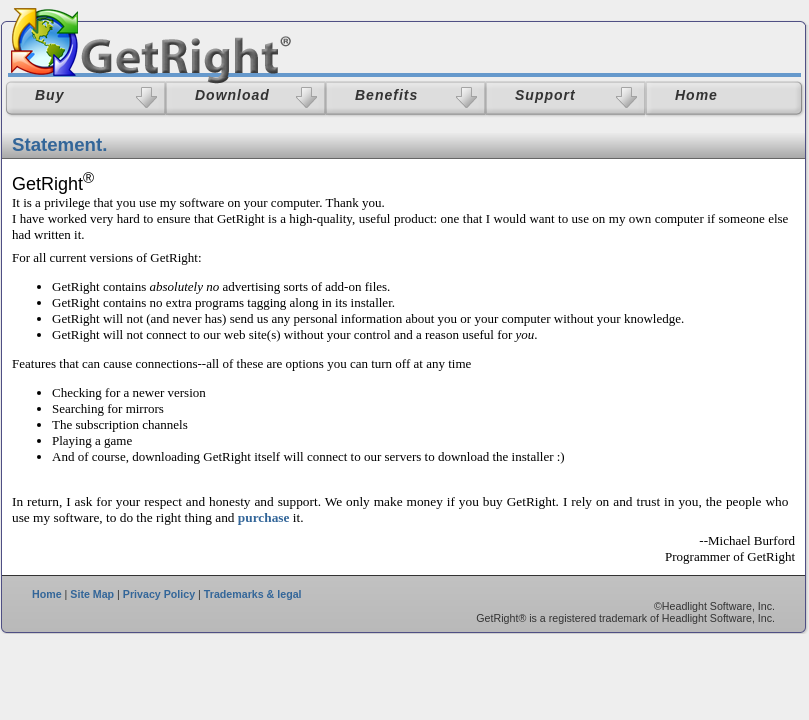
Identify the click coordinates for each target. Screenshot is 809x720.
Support (545, 95)
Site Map (92, 594)
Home (47, 594)
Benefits (386, 95)
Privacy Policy (159, 594)
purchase (264, 517)
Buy (49, 95)
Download (232, 95)
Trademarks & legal (253, 594)
